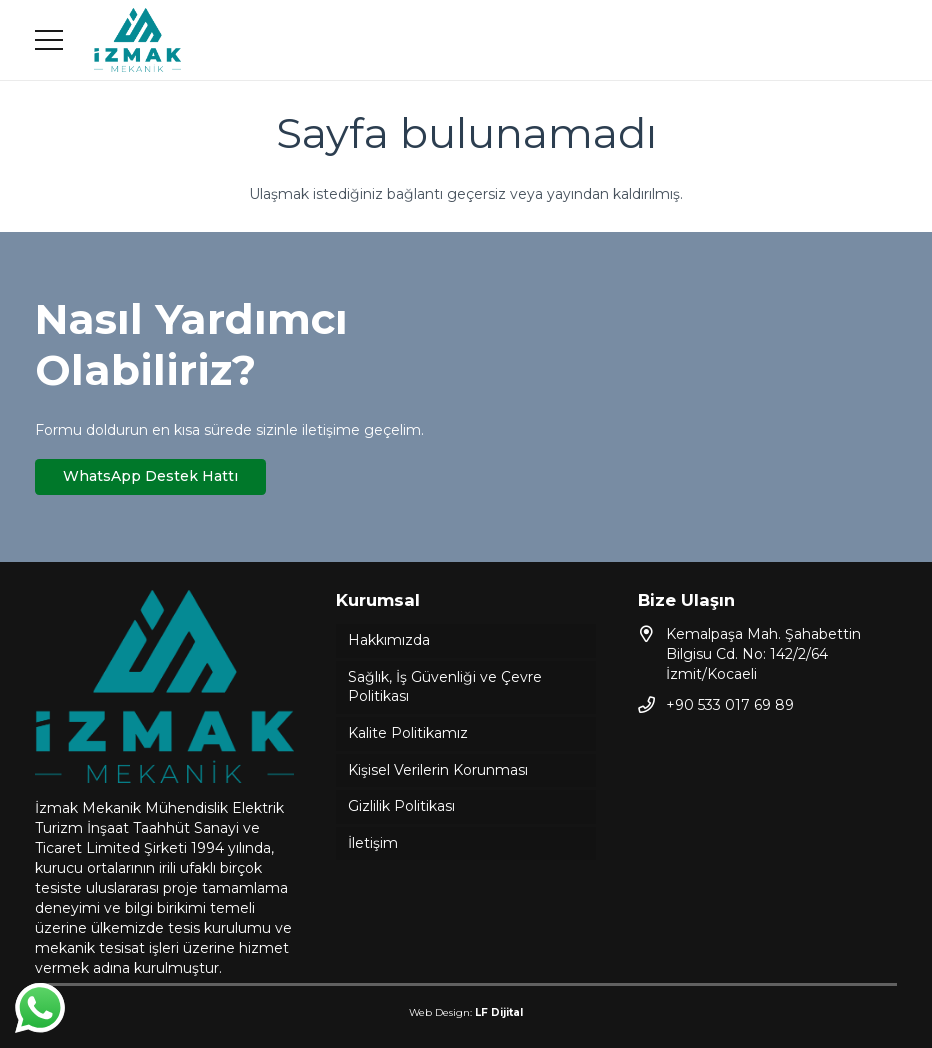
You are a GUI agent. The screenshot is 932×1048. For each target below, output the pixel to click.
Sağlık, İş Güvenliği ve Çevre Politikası (445, 687)
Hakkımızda (389, 640)
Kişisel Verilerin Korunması (438, 770)
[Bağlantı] (137, 40)
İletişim (373, 843)
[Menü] (49, 40)
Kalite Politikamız (408, 733)
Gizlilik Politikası (401, 806)
